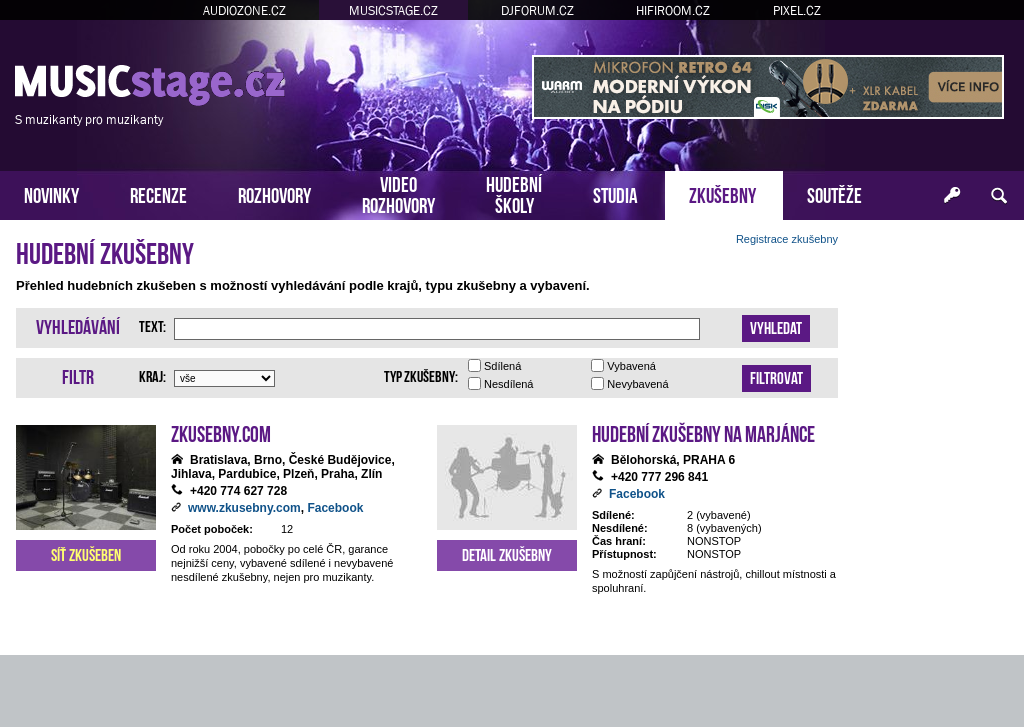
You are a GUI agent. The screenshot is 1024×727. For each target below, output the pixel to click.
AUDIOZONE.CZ (244, 10)
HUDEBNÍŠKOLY (514, 193)
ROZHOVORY (274, 193)
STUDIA (615, 193)
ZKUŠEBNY (722, 193)
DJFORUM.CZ (537, 10)
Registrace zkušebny (787, 239)
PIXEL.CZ (797, 10)
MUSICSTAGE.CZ (393, 10)
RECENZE (158, 193)
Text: (152, 325)
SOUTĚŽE (834, 193)
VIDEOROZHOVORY (398, 193)
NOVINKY (51, 193)
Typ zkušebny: (421, 375)
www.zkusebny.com (244, 508)
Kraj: (152, 375)
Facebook (335, 508)
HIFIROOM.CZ (673, 10)
